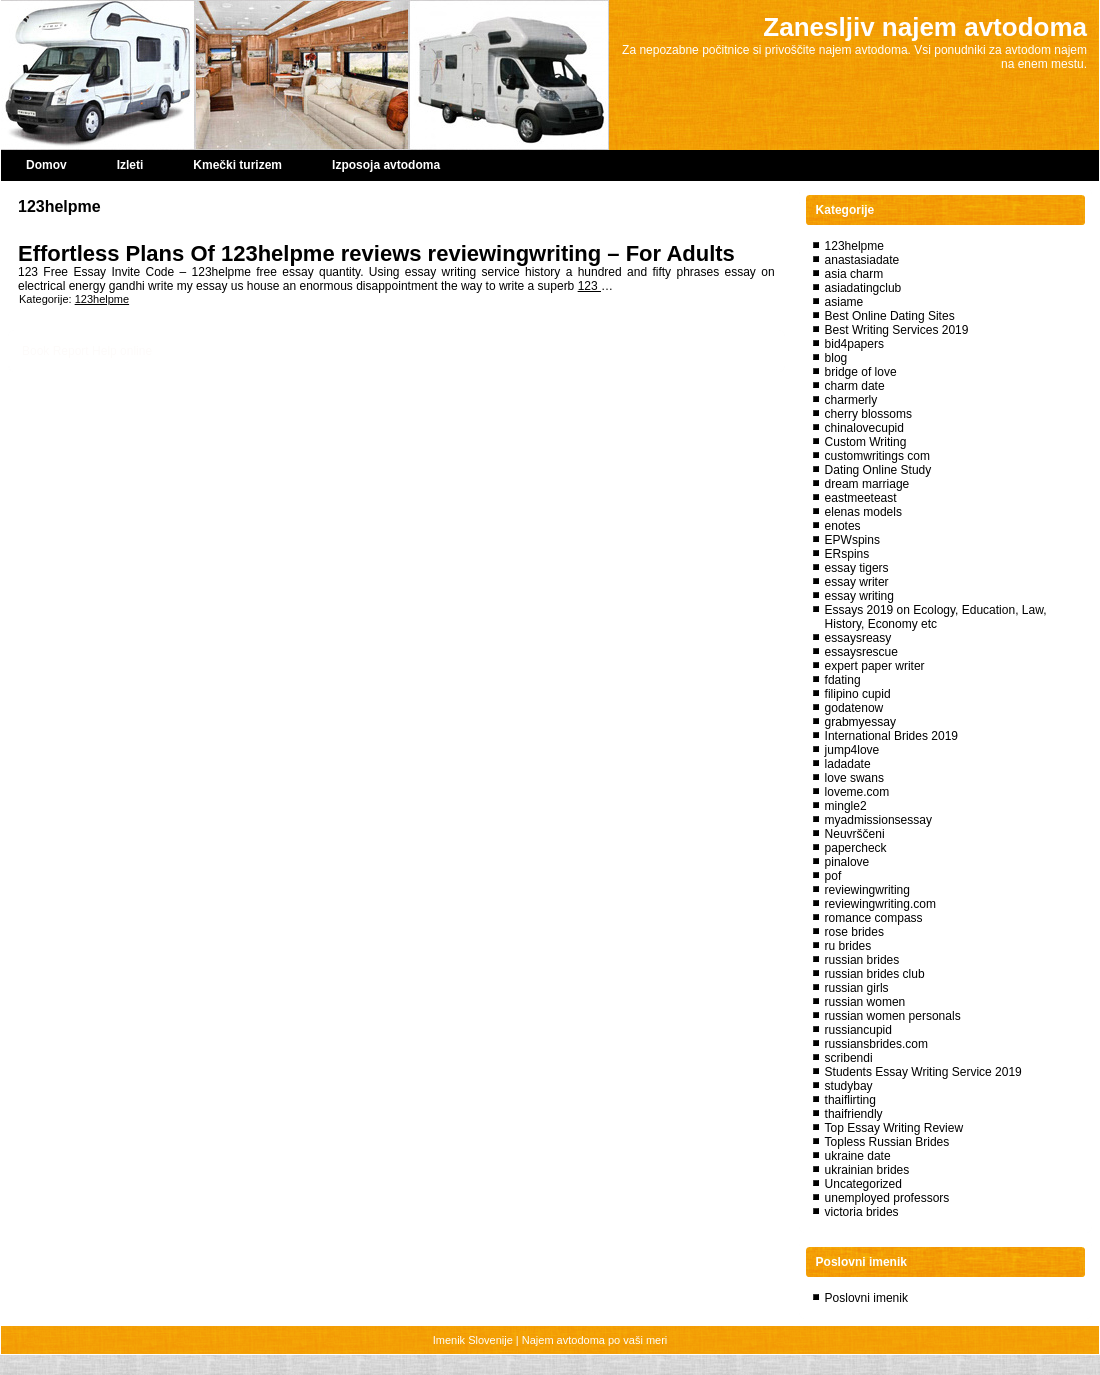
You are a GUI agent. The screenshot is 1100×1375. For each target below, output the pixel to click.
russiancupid (858, 1030)
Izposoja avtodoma (386, 165)
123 (589, 286)
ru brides (848, 946)
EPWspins (852, 540)
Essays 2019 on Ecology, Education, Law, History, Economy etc (936, 617)
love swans (854, 778)
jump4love (852, 750)
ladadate (848, 764)
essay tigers (857, 568)
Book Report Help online (87, 351)
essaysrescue (861, 652)
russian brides (862, 960)
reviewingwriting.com (880, 904)
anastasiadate (862, 260)
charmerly (851, 400)
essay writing (859, 596)
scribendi (849, 1058)
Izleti (130, 165)
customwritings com (877, 456)
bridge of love (861, 372)
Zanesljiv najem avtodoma (925, 27)
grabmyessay (860, 722)
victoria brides (862, 1212)
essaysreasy (858, 638)
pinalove (847, 862)
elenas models (863, 512)
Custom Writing (866, 442)
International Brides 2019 (891, 736)
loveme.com (857, 792)
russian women (865, 1002)
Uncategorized (863, 1184)
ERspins (847, 554)
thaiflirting (850, 1100)
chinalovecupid (864, 428)
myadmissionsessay (878, 820)
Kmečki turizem (237, 165)
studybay (849, 1086)
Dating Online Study (878, 470)
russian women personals (893, 1016)
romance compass (874, 918)
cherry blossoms (868, 414)
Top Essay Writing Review (894, 1128)
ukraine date (858, 1156)
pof (833, 876)
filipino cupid (858, 694)
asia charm (854, 274)
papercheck (856, 848)
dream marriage (867, 484)
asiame (844, 302)
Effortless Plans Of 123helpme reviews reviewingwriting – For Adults (376, 253)
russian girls (857, 988)
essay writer (857, 582)
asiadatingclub (863, 288)
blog (836, 358)
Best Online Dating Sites (890, 316)
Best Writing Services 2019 (897, 330)
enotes (843, 526)
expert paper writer (875, 666)
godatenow (854, 708)
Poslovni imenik (866, 1298)
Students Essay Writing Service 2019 (923, 1072)
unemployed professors (887, 1198)
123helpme (102, 299)
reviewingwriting (867, 890)
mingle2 (846, 806)
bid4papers (854, 344)
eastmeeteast (861, 498)
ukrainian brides (867, 1170)
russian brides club (875, 974)
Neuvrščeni (855, 834)
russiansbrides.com (876, 1044)
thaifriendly (854, 1114)
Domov (46, 165)
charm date (855, 386)
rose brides (854, 932)
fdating (843, 680)
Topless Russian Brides (887, 1142)
